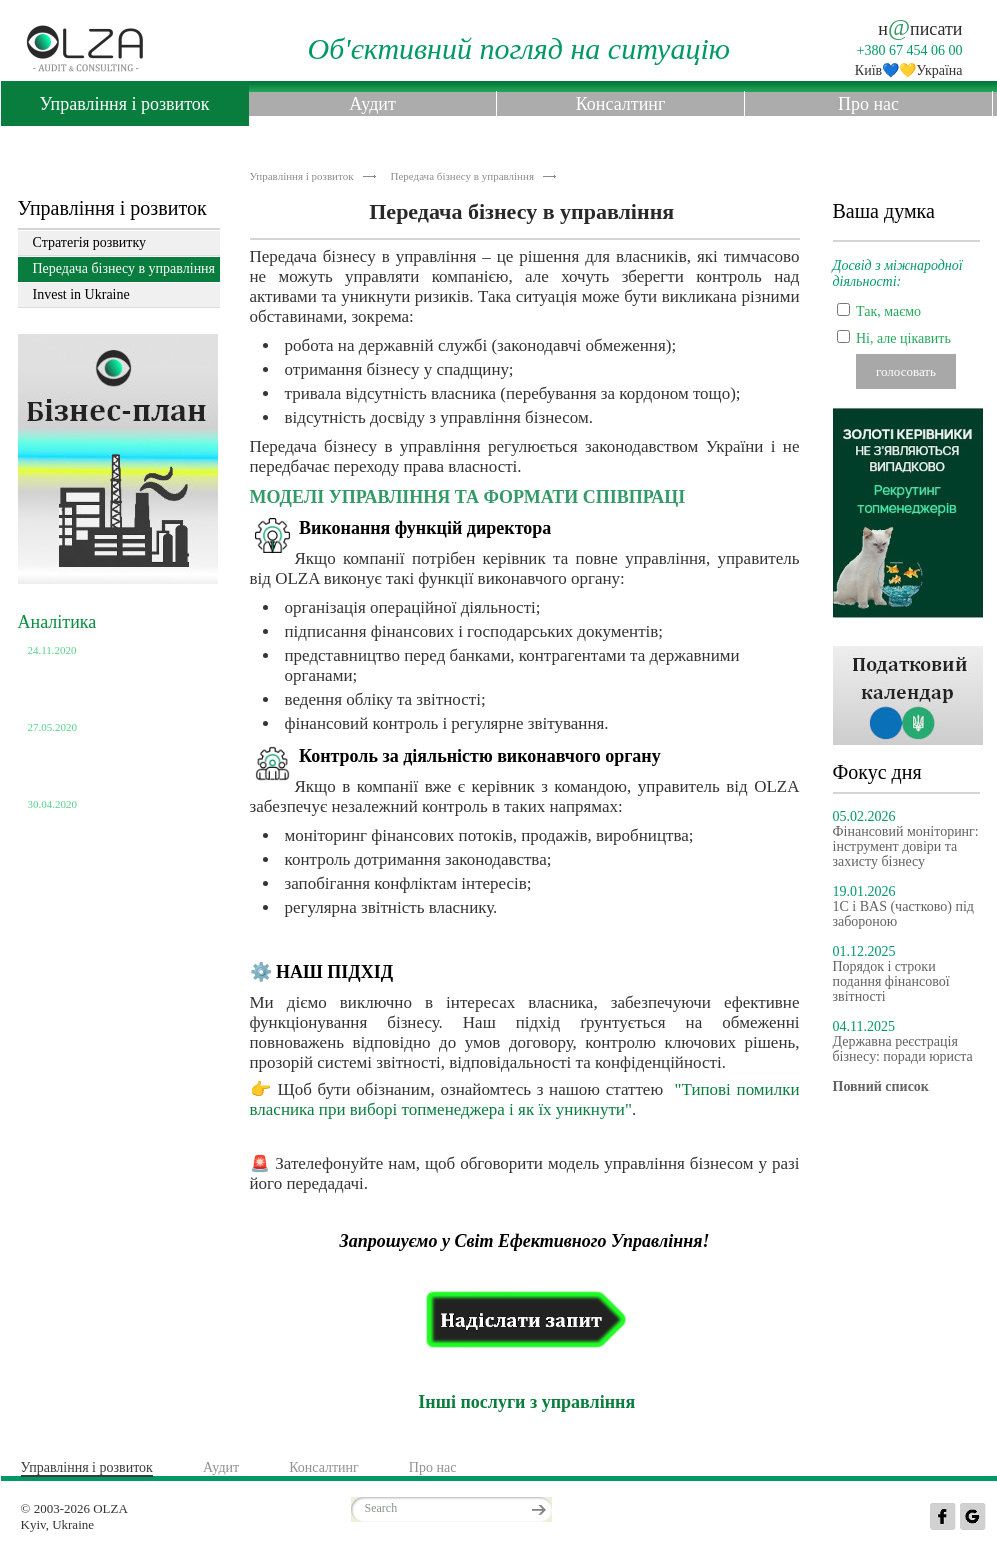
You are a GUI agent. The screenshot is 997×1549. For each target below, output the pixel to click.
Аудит (372, 104)
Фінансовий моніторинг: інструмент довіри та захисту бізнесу (906, 846)
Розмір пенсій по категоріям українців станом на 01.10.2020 (111, 681)
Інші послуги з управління (524, 1402)
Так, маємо (888, 311)
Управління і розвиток (124, 104)
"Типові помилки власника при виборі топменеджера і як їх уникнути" (525, 1099)
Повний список (73, 864)
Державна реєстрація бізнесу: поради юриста (903, 1049)
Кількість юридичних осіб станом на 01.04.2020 (106, 827)
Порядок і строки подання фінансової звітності (891, 981)
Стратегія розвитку (90, 242)
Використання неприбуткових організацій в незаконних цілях (117, 758)
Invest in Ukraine (81, 294)
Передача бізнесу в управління (462, 176)
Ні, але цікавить (903, 338)
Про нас (868, 104)
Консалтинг (621, 104)
